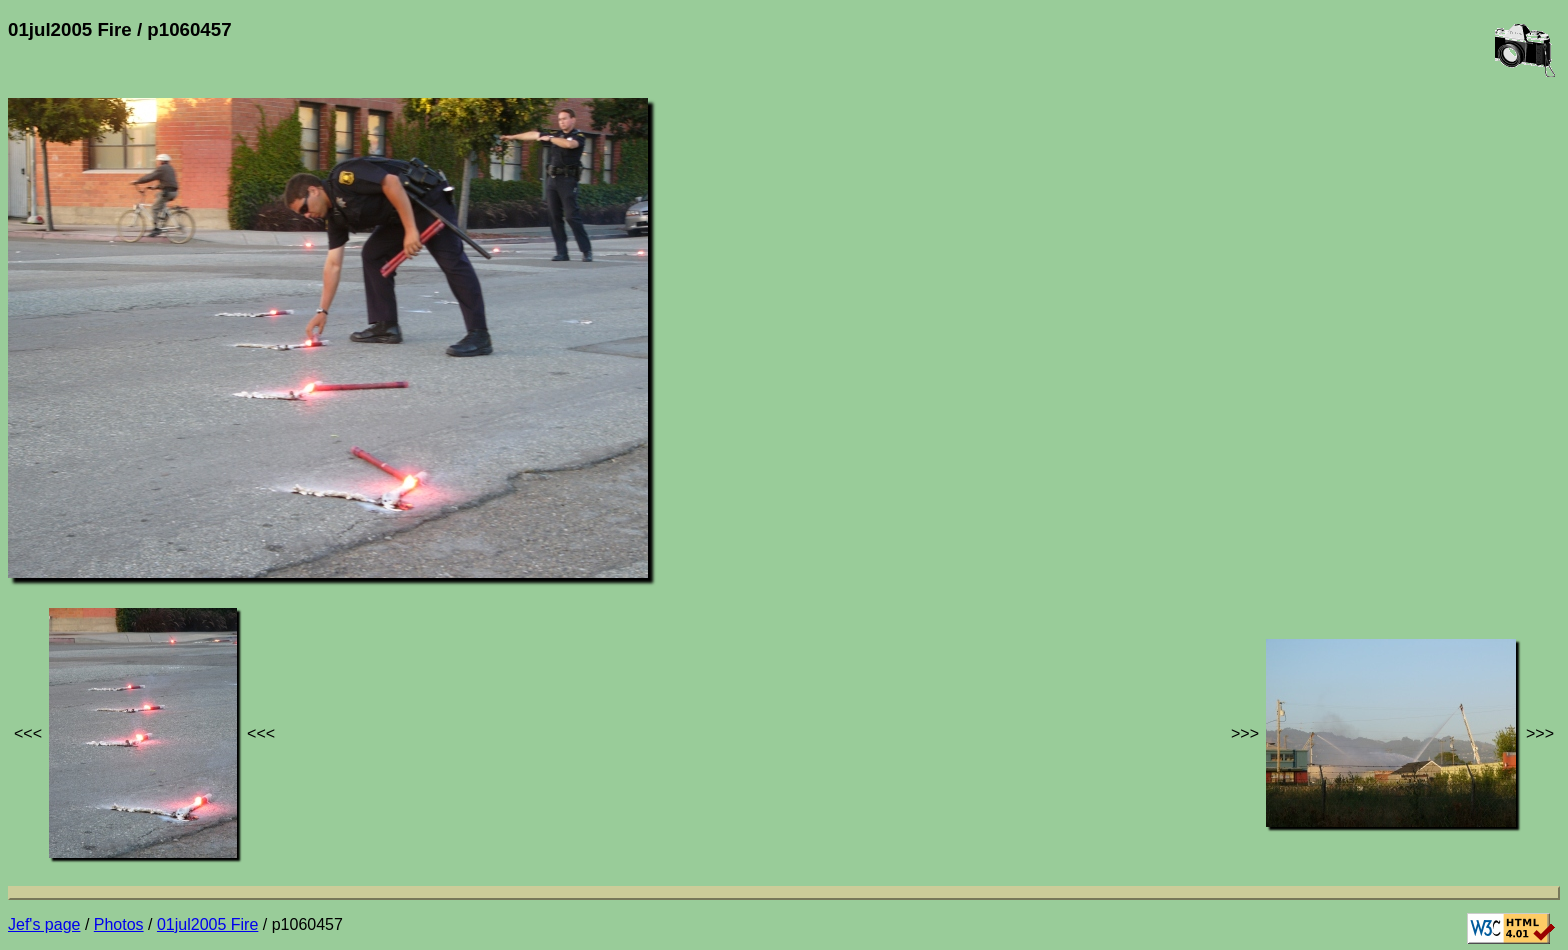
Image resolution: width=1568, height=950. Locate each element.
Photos (119, 924)
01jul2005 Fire (207, 924)
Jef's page (44, 924)
